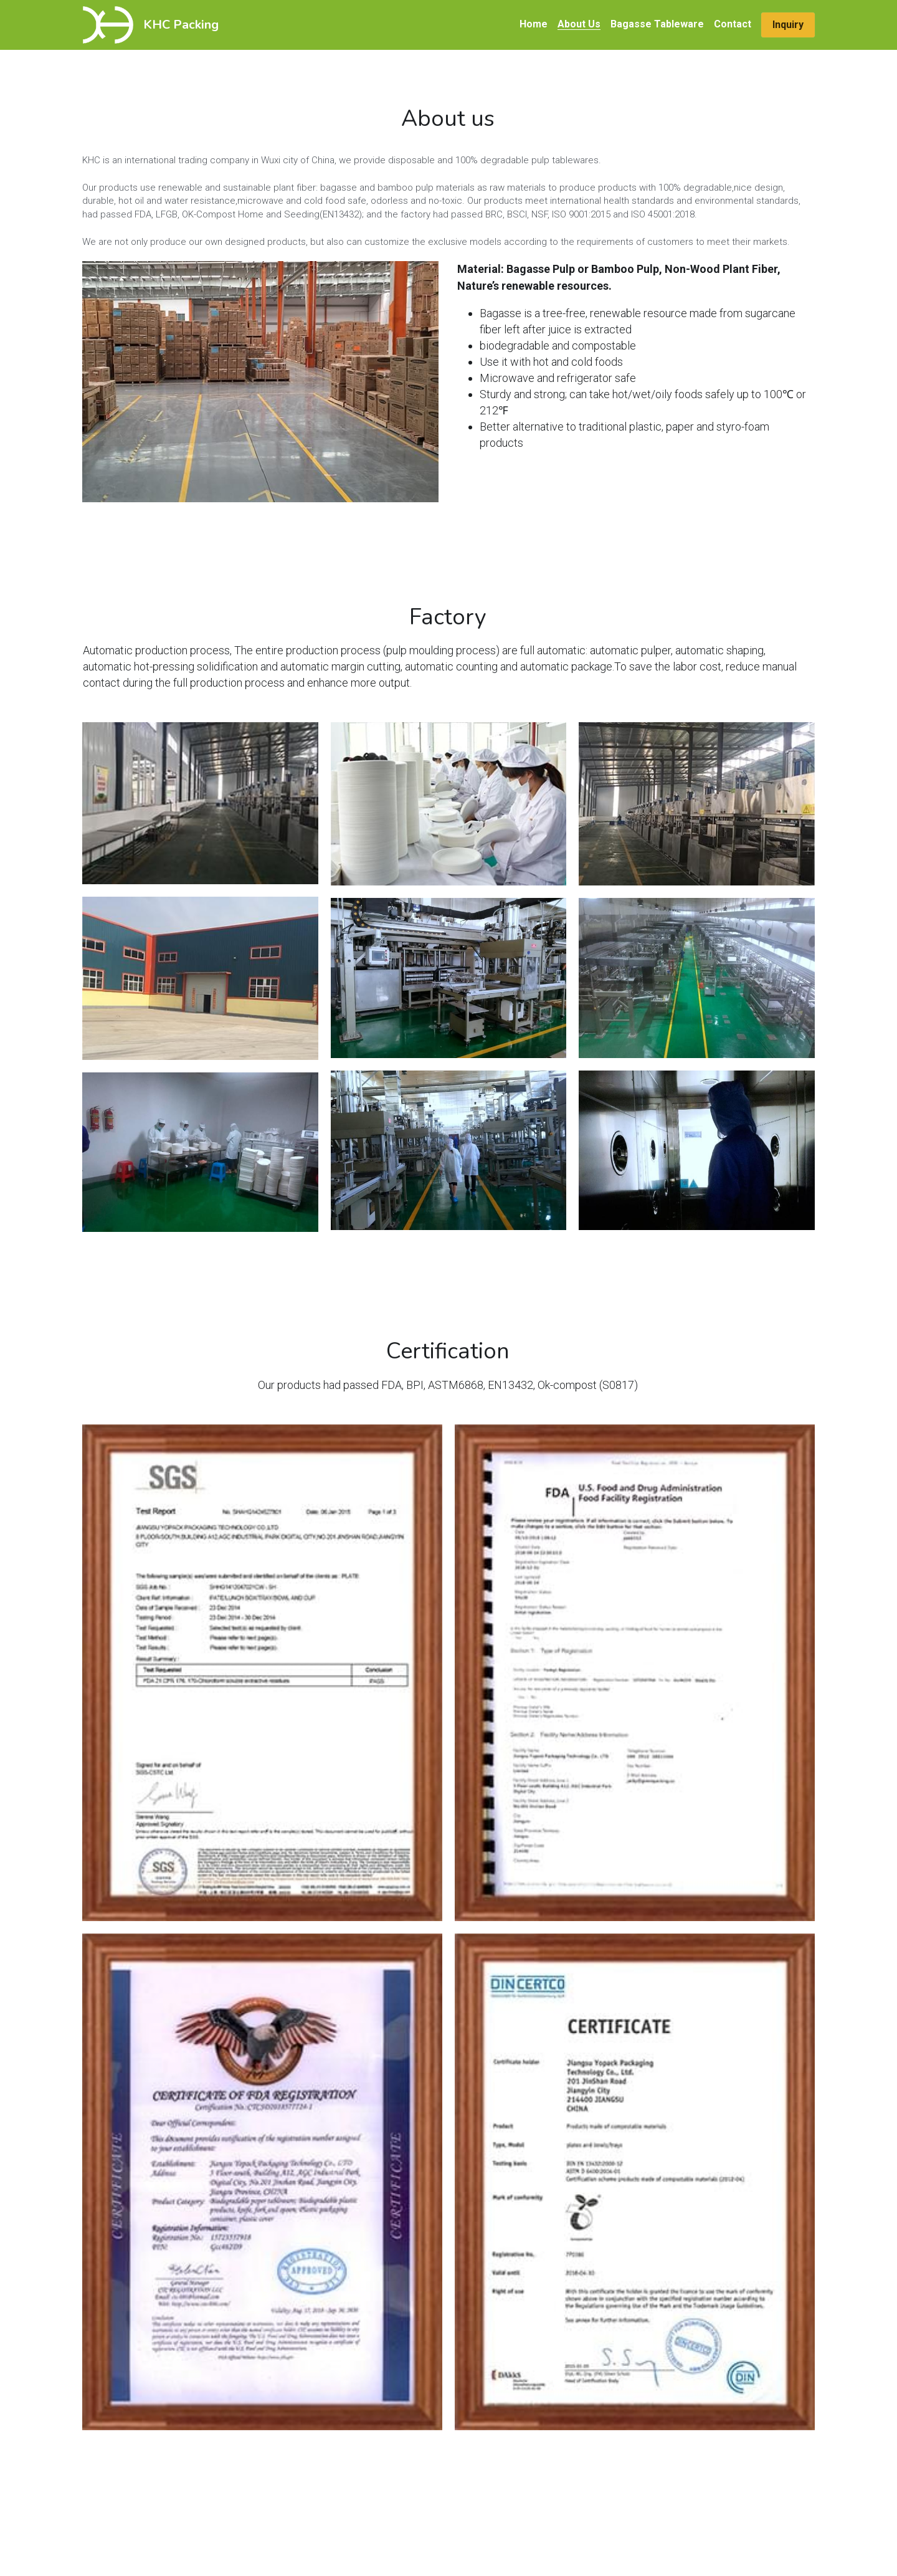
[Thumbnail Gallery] (200, 803)
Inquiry (788, 25)
